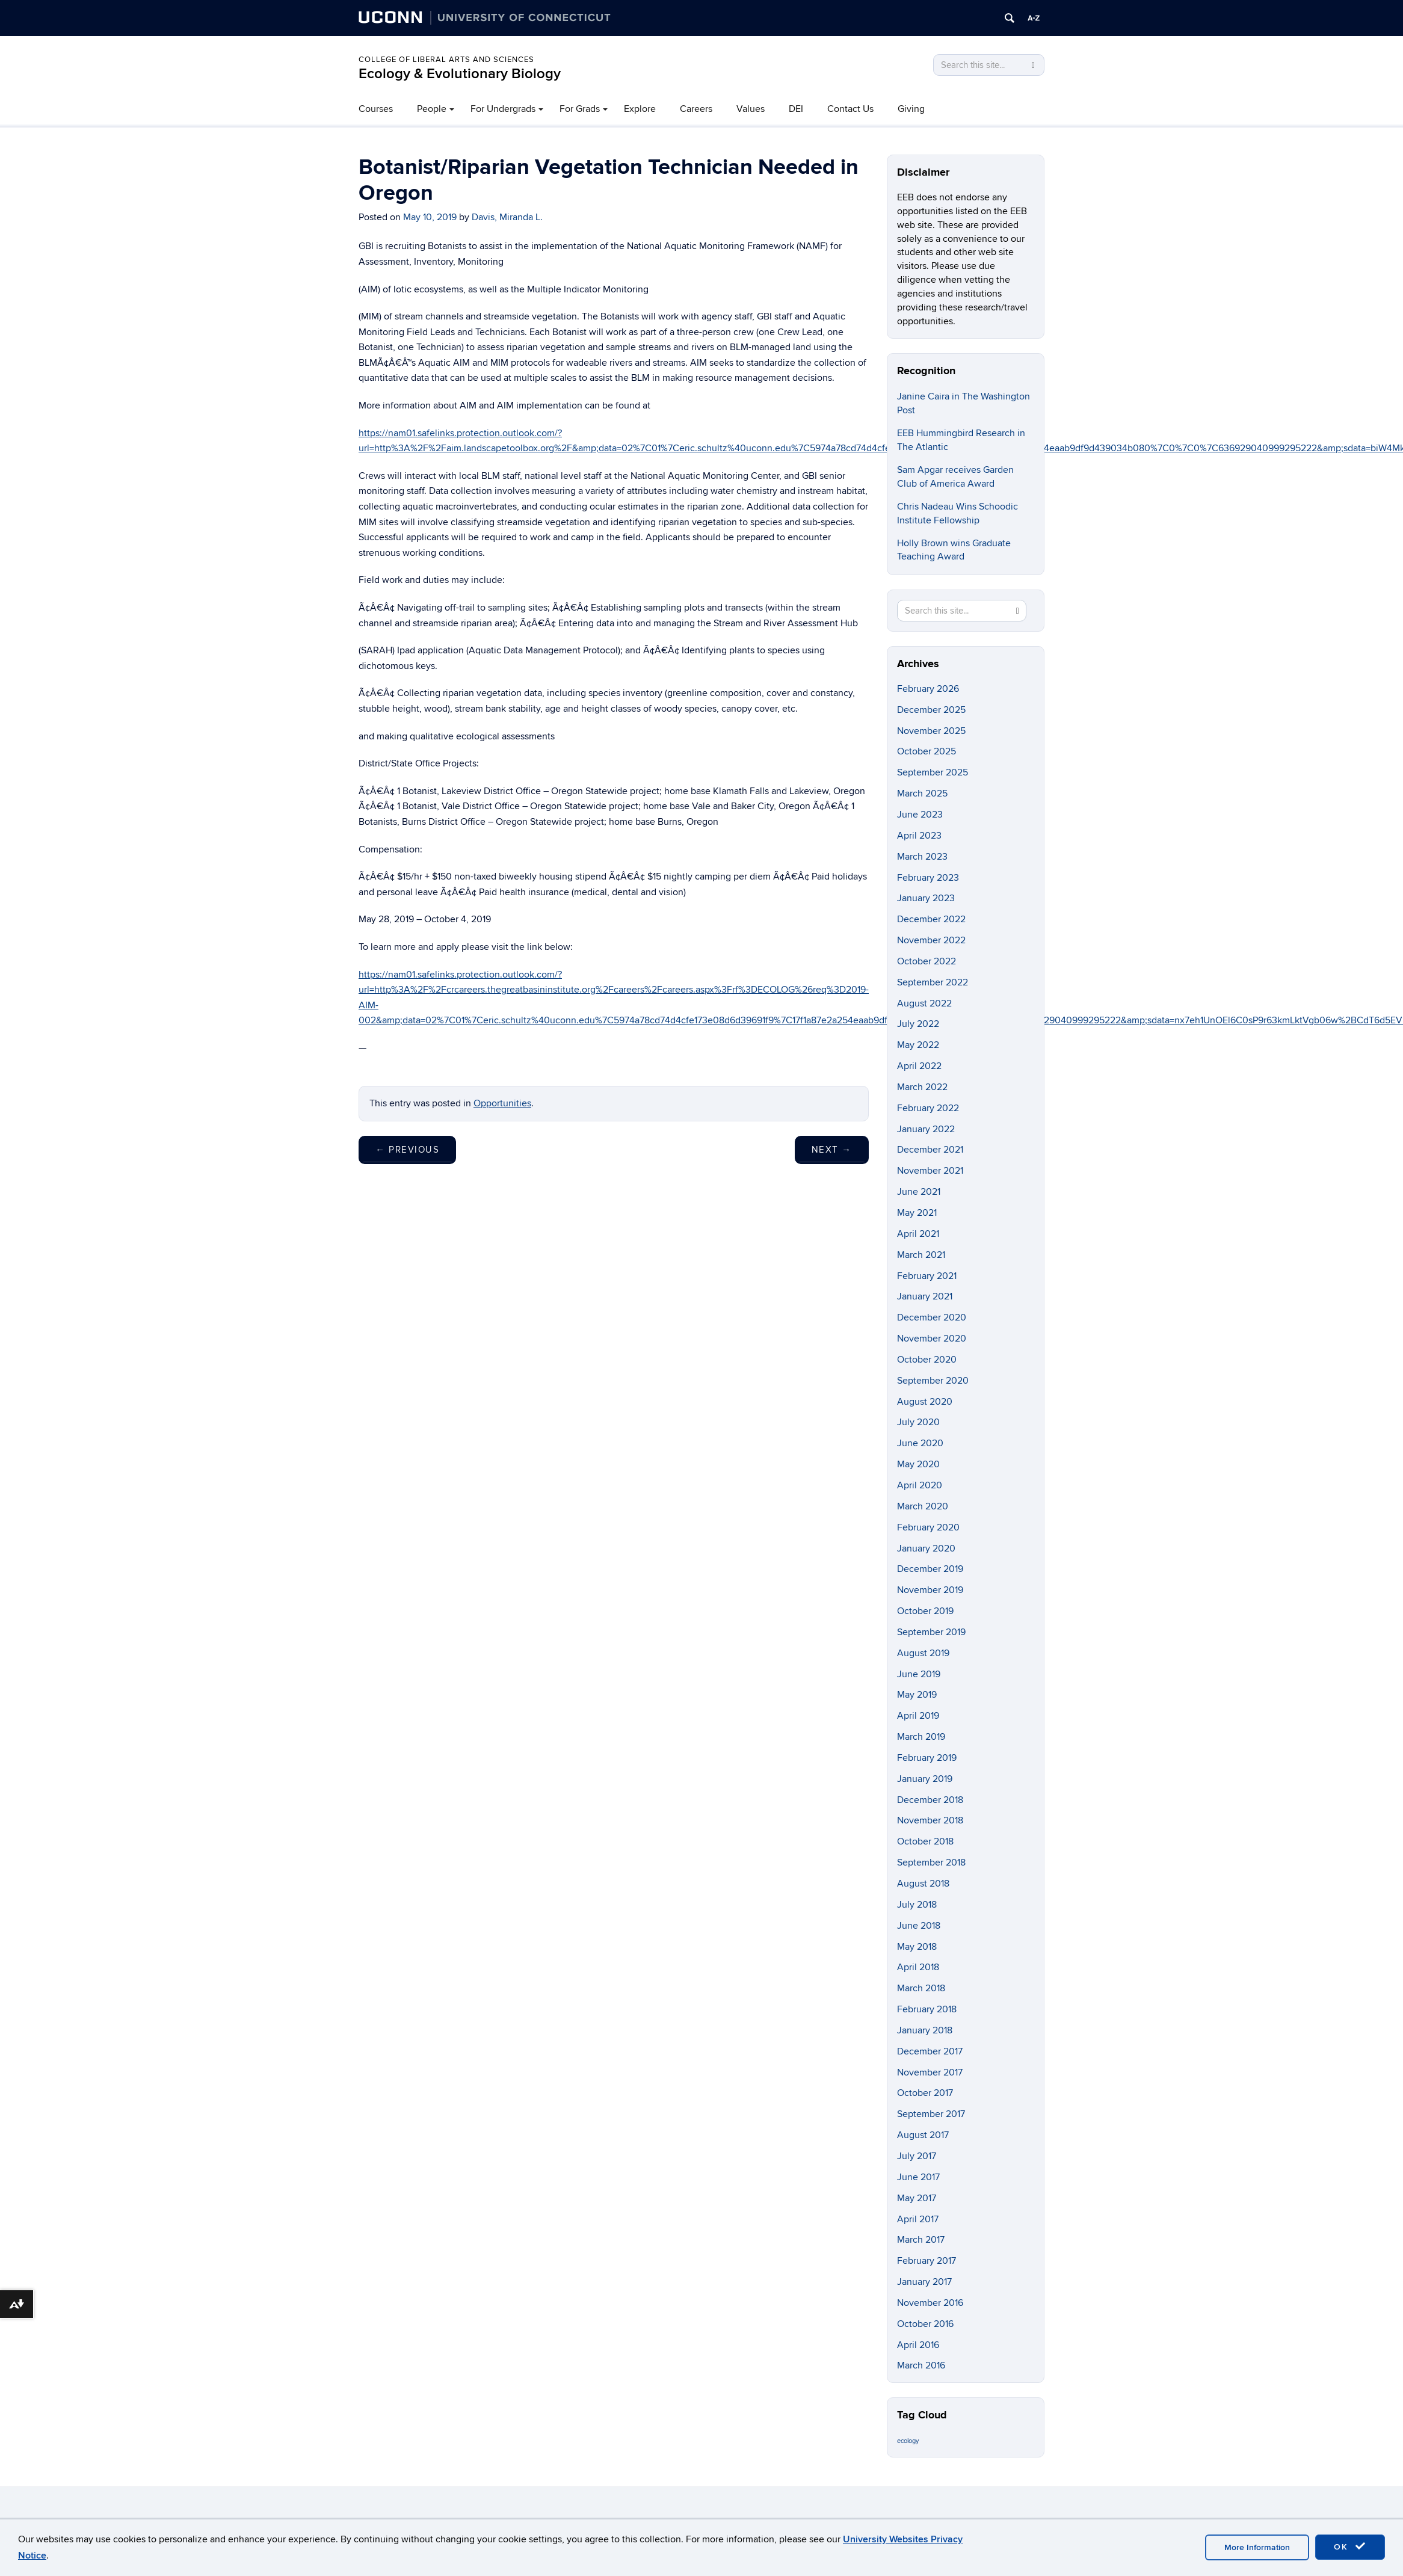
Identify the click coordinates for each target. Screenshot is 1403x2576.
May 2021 (917, 1213)
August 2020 (924, 1402)
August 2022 (924, 1003)
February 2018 (927, 2009)
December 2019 (930, 1569)
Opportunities (502, 1103)
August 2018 (923, 1884)
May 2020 (918, 1464)
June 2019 (918, 1674)
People (431, 109)
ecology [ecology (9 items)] (908, 2441)
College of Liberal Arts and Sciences (446, 59)
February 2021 (927, 1276)
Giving (911, 109)
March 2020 (922, 1506)
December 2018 (930, 1800)
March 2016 (921, 2365)
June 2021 (918, 1192)
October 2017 (925, 2093)
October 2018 (925, 1841)
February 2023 (928, 878)
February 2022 (928, 1108)
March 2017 (921, 2240)
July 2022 (918, 1024)
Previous (407, 1149)
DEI (796, 109)
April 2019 (918, 1716)
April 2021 (918, 1234)
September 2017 (931, 2114)
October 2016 (925, 2324)
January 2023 (926, 898)
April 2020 (919, 1485)
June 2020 (920, 1443)
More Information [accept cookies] (1257, 2547)
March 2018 (921, 1988)
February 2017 (926, 2261)
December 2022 (931, 919)
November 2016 (930, 2303)
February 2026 (928, 689)
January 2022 (926, 1129)
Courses (376, 109)
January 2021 (924, 1296)
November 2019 (930, 1590)
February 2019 (927, 1758)
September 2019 (931, 1632)
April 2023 (919, 836)
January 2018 (924, 2030)
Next (832, 1149)
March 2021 (921, 1255)
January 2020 (926, 1548)
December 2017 (930, 2051)
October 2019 (925, 1611)
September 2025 (932, 772)
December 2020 (931, 1317)
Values (750, 109)
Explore (640, 109)
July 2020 (918, 1422)
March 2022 (922, 1087)
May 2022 (918, 1045)
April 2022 (919, 1066)
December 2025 (931, 710)
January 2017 (924, 2282)
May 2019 (917, 1695)
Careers (696, 109)
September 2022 (932, 982)
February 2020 (928, 1527)
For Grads (580, 109)
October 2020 (927, 1360)
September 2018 (931, 1863)
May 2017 (916, 2198)
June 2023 (920, 815)
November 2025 (931, 731)
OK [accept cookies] (1350, 2546)
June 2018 (918, 1926)
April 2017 (918, 2219)
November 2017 (930, 2072)
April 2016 (918, 2345)
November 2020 (931, 1339)
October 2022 (926, 961)
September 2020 (933, 1381)
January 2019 (924, 1779)
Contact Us (850, 109)
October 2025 (926, 751)
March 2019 (921, 1737)
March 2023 (922, 857)
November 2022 (931, 940)
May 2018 (917, 1947)
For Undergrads (502, 109)
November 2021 (930, 1171)
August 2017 (923, 2135)
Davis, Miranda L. (507, 217)
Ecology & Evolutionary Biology (460, 73)
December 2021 (930, 1150)
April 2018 (918, 1967)
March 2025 (922, 793)
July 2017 (916, 2156)
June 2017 (918, 2177)
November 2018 (930, 1820)
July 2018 (917, 1905)
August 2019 (923, 1653)
